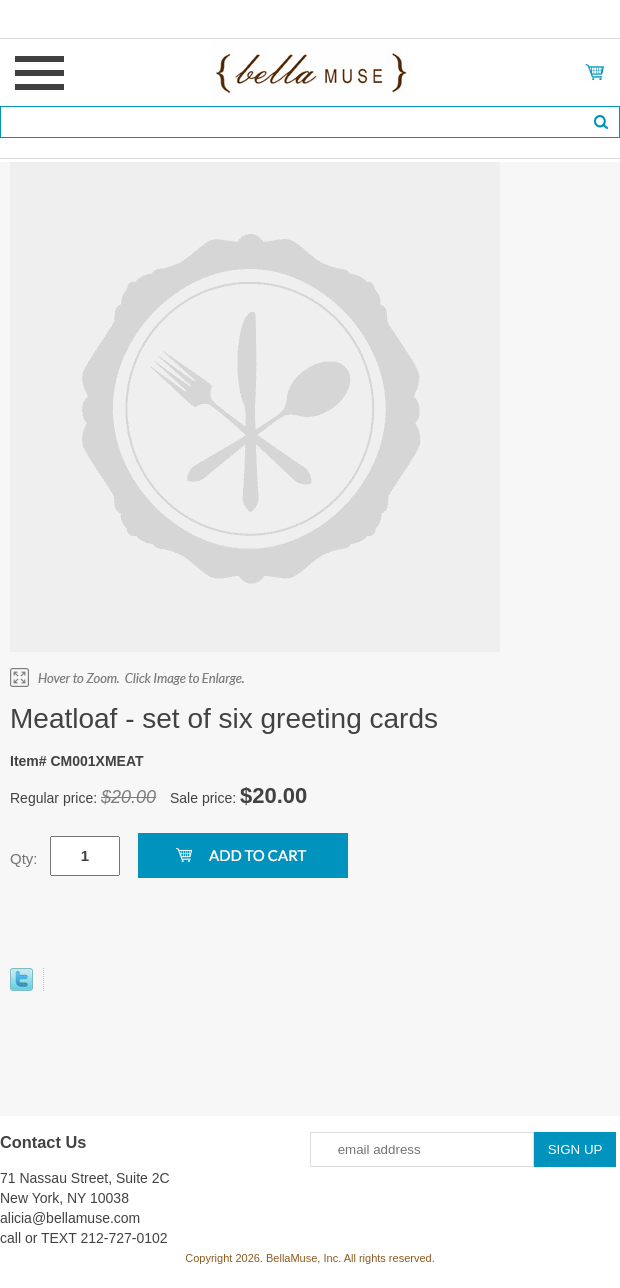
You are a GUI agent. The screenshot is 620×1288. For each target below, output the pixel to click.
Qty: (24, 858)
